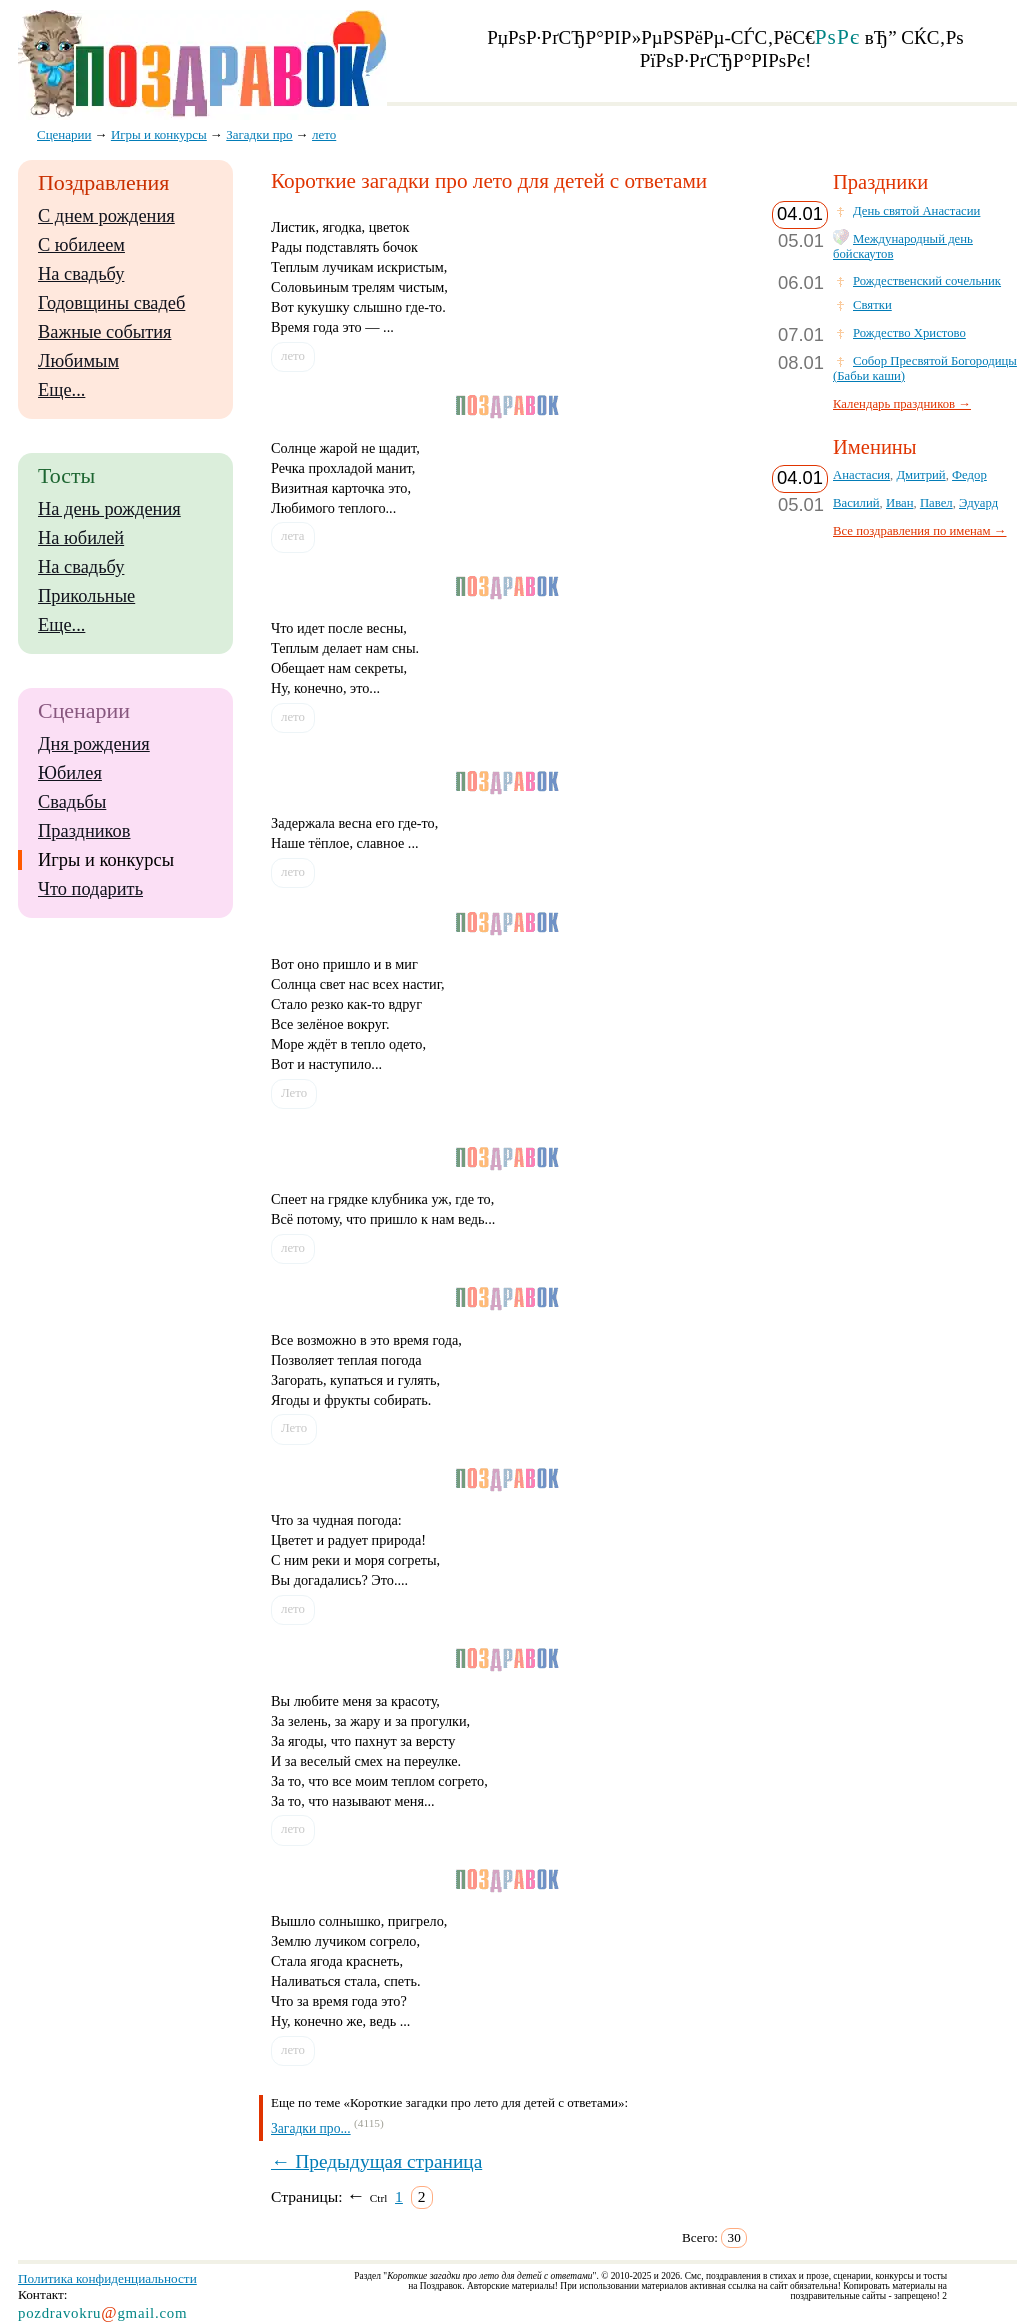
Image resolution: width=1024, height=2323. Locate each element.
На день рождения (109, 509)
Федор (969, 475)
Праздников (84, 831)
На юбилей (81, 538)
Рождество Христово (909, 333)
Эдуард (978, 503)
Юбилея (70, 773)
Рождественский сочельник (927, 281)
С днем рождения (106, 216)
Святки (872, 305)
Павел (936, 503)
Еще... (61, 390)
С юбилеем (81, 245)
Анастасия (861, 475)
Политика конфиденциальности (107, 2278)
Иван (900, 503)
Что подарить (90, 889)
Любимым (78, 361)
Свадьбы (72, 802)
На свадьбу (81, 274)
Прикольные (86, 596)
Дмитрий (920, 475)
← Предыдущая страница (376, 2161)
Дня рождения (94, 744)
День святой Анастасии (916, 211)
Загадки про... (311, 2128)
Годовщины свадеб (111, 303)
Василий (856, 503)
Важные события (105, 332)
